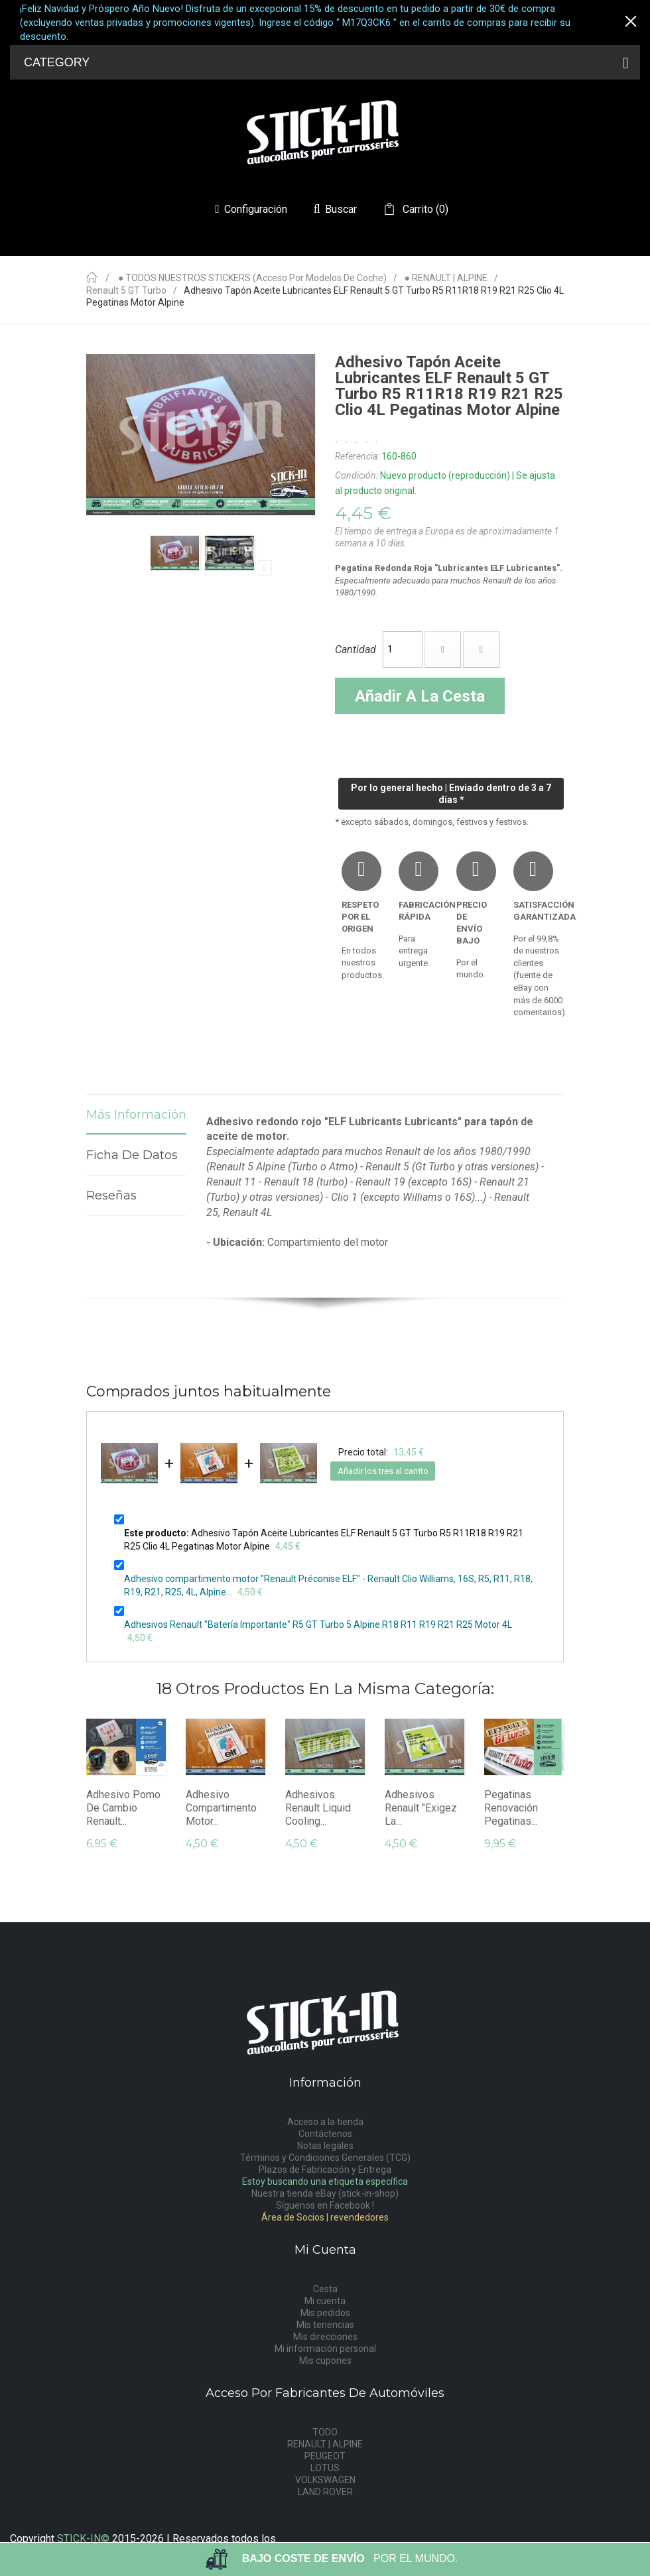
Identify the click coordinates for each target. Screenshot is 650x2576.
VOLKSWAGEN (325, 2480)
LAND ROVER (325, 2491)
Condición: (356, 475)
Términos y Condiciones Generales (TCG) (325, 2157)
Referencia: (357, 456)
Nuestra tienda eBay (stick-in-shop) (325, 2193)
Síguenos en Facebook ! (325, 2205)
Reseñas (111, 1195)
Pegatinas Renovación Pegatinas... (511, 1807)
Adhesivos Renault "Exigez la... (421, 1807)
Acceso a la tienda (325, 2121)
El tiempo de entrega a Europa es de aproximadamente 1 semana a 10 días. (447, 537)
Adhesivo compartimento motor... (221, 1807)
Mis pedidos (325, 2312)
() (424, 209)
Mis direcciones (325, 2336)
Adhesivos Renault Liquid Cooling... (318, 1807)
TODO (325, 2432)
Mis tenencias (325, 2324)
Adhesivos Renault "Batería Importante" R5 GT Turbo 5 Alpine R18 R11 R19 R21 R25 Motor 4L (318, 1624)
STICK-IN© (83, 2538)
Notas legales (325, 2145)
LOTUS (325, 2468)
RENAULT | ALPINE (325, 2444)
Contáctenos (325, 2133)
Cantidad (355, 649)
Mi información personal (325, 2348)
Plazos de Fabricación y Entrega (325, 2169)
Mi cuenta (325, 2301)
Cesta (325, 2289)
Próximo (265, 568)
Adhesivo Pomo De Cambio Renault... (123, 1807)
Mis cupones (325, 2360)
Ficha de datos (132, 1155)
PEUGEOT (325, 2456)
